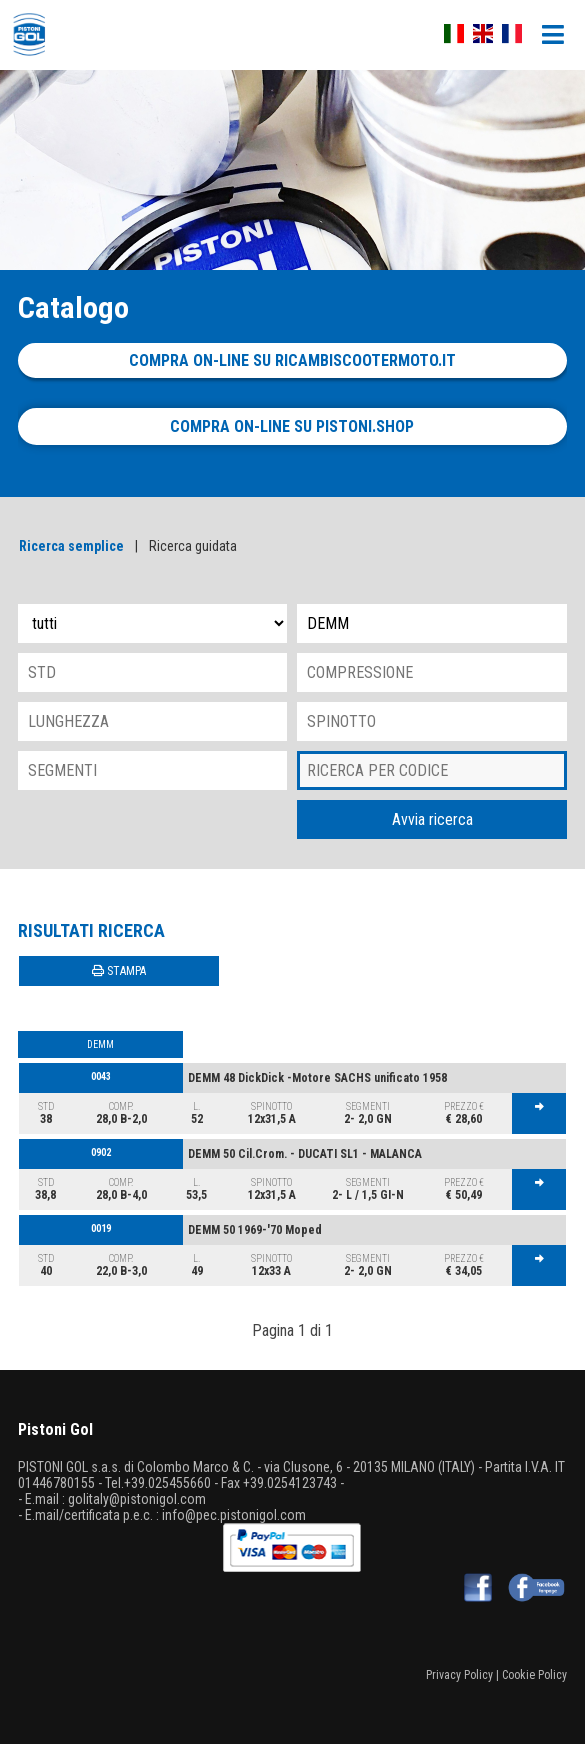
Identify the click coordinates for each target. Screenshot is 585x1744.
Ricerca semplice (71, 546)
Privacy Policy (459, 1675)
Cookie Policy (534, 1675)
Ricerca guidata (193, 546)
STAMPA (119, 971)
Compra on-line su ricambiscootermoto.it (292, 360)
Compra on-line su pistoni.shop (292, 426)
